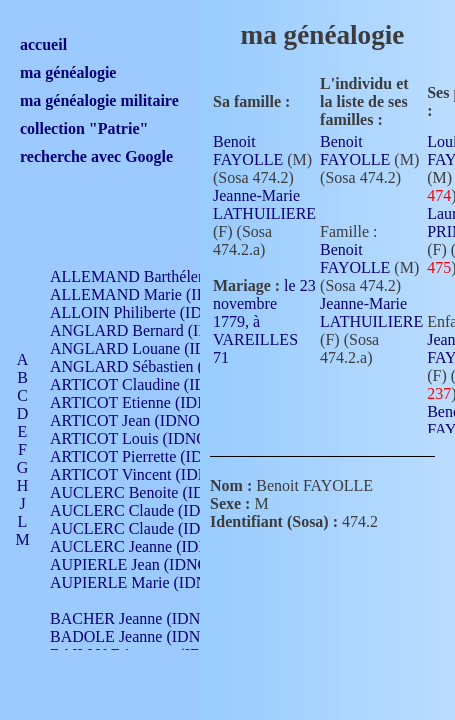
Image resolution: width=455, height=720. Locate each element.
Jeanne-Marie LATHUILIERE (264, 204)
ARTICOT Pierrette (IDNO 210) (154, 456)
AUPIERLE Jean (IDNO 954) (146, 564)
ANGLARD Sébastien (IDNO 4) (155, 366)
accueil (43, 44)
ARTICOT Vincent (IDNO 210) (152, 474)
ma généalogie (68, 72)
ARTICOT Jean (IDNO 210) (141, 420)
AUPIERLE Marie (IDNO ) (139, 582)
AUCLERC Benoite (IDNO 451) (155, 492)
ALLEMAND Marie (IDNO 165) (157, 294)
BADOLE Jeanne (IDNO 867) (147, 636)
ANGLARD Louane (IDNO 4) (148, 348)
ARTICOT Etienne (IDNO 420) (152, 402)
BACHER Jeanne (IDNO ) (135, 618)
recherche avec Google (96, 156)
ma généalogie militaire (99, 100)
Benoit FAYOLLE (248, 150)
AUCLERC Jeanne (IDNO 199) (152, 546)
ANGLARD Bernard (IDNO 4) (150, 330)
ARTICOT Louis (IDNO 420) (145, 438)
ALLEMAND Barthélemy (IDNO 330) (175, 276)
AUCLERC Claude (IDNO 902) (153, 510)
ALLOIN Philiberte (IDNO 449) (154, 312)
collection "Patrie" (84, 128)
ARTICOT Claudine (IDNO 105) (156, 384)
